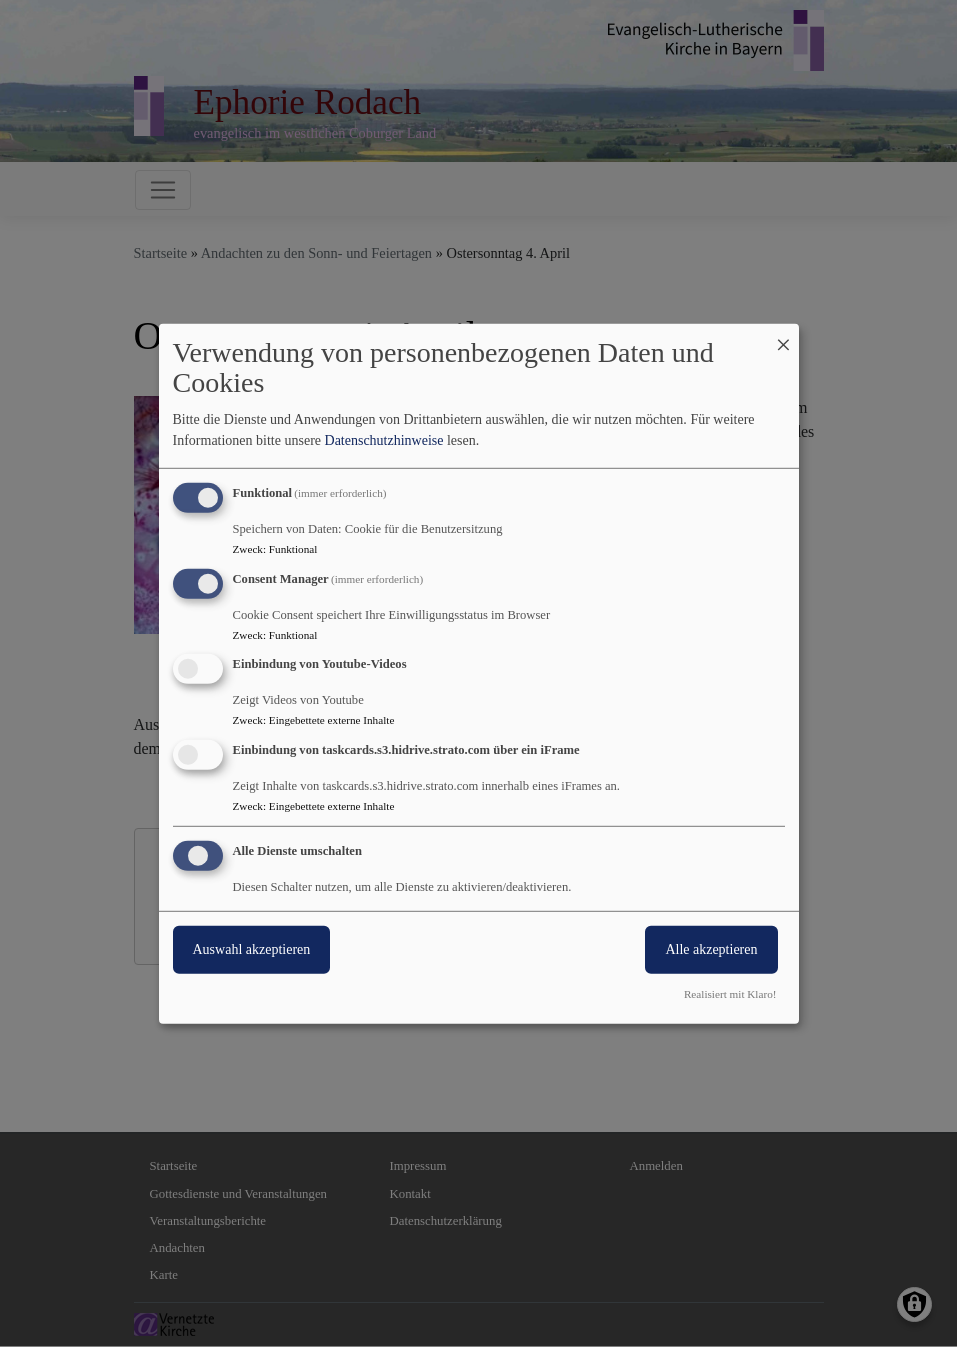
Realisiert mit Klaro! (730, 994)
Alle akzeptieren (711, 949)
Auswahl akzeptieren (252, 949)
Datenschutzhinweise (384, 440)
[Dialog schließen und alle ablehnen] (784, 335)
